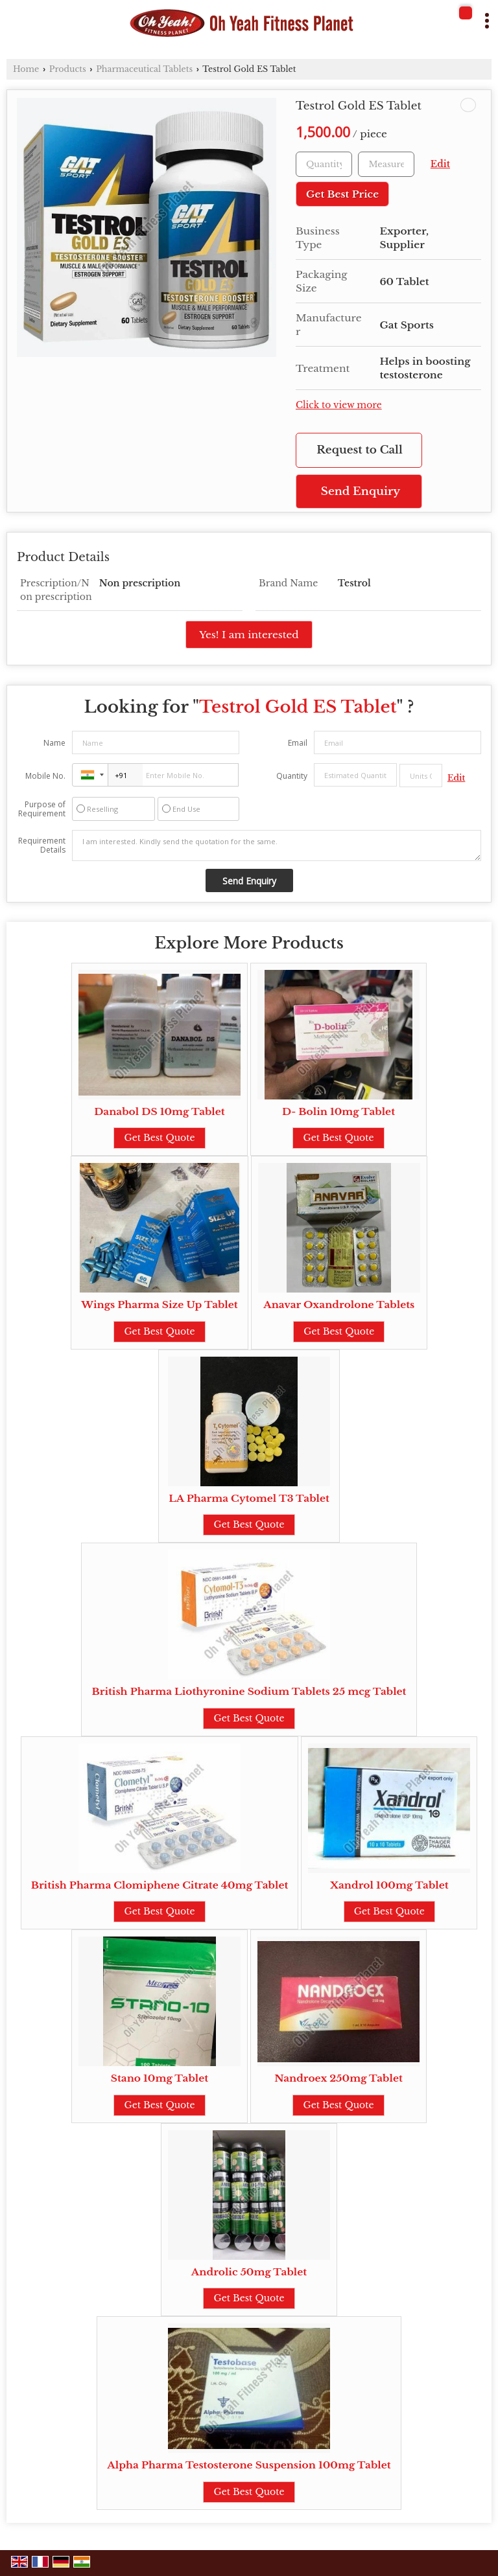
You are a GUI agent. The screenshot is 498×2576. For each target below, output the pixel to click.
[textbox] (386, 164)
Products (67, 69)
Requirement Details (41, 845)
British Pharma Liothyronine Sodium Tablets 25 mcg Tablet (248, 1691)
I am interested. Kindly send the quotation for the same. (276, 845)
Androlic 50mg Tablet (249, 2272)
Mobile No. (45, 775)
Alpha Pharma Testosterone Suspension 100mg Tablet (248, 2465)
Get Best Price (342, 194)
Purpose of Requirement (41, 809)
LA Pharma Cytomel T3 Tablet (249, 1498)
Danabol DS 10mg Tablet (159, 1111)
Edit (440, 164)
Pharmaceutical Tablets (144, 69)
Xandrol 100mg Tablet (389, 1885)
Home (26, 69)
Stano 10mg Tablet (159, 2078)
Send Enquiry (360, 491)
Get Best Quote (159, 1138)
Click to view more (339, 405)
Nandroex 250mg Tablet (338, 2078)
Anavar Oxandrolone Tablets (338, 1304)
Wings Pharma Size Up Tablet (159, 1304)
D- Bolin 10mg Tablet (338, 1111)
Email (297, 742)
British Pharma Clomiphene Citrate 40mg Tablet (160, 1885)
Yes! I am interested (248, 634)
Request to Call (359, 450)
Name (54, 742)
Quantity (291, 775)
